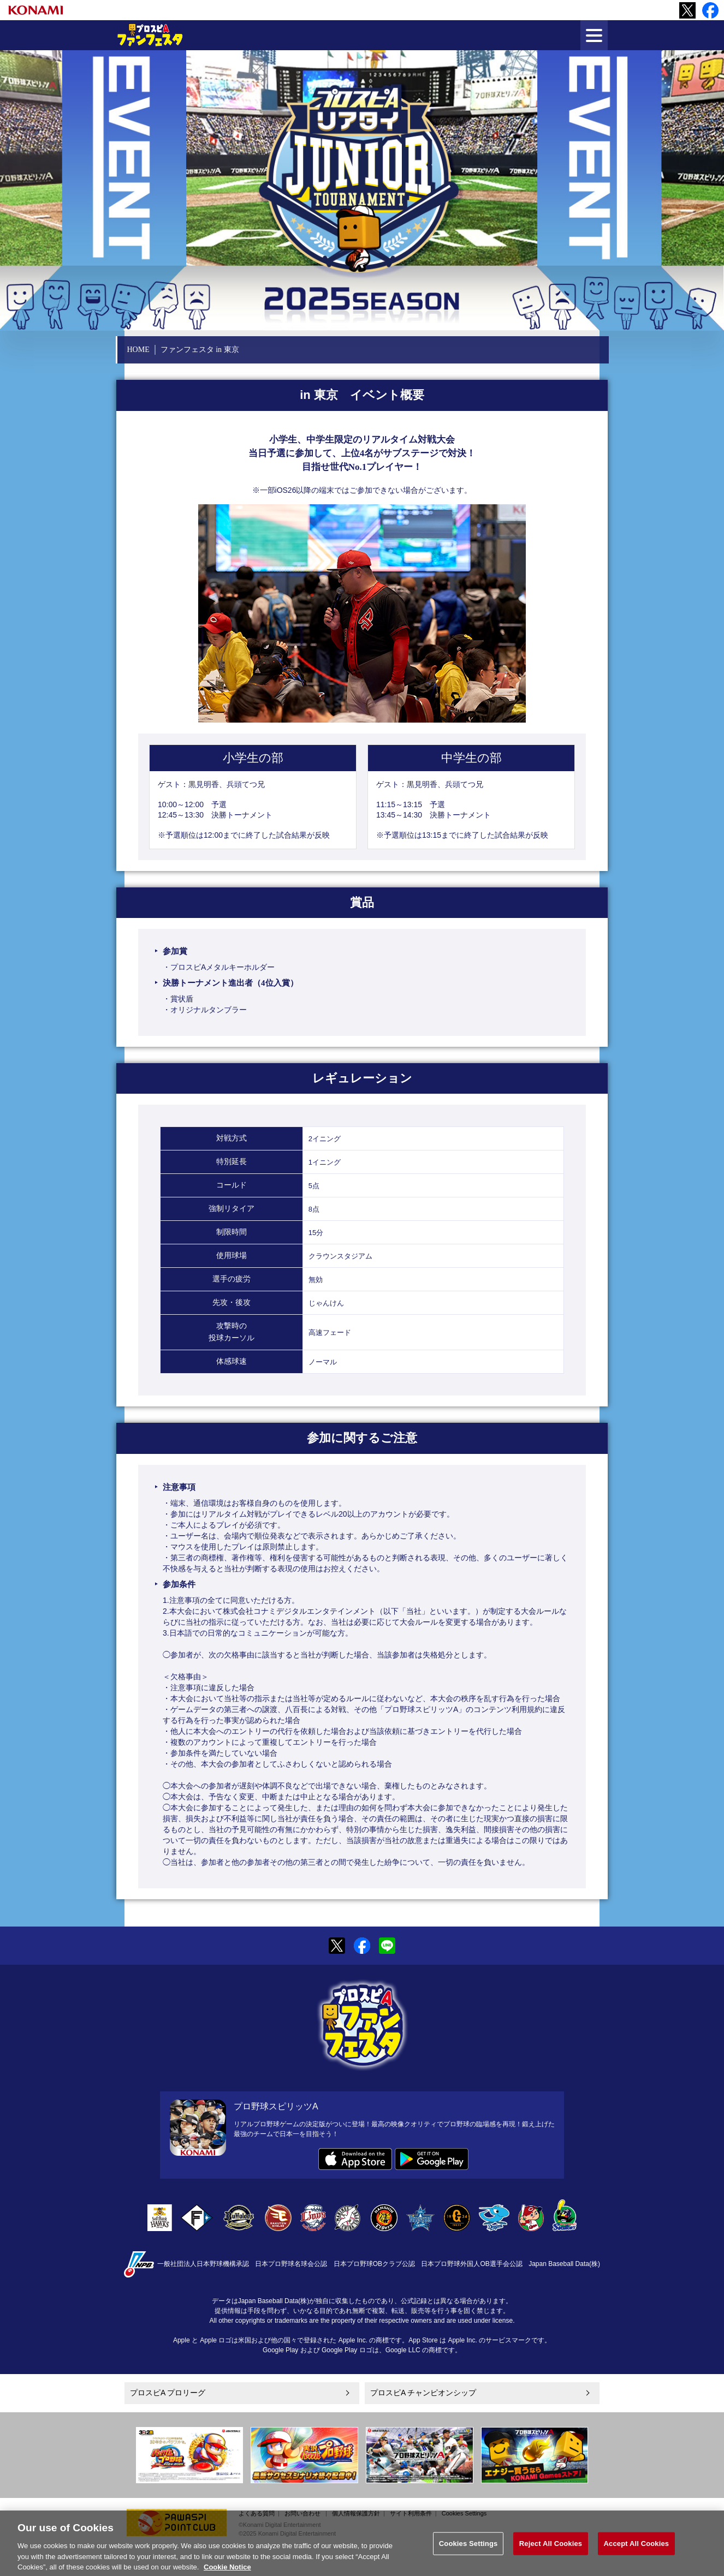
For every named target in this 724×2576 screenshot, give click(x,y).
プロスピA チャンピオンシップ (423, 2392)
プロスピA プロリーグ (167, 2392)
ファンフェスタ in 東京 (200, 349)
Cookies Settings (464, 2513)
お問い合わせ (302, 2513)
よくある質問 (257, 2513)
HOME (138, 349)
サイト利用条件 (411, 2513)
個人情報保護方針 (356, 2513)
